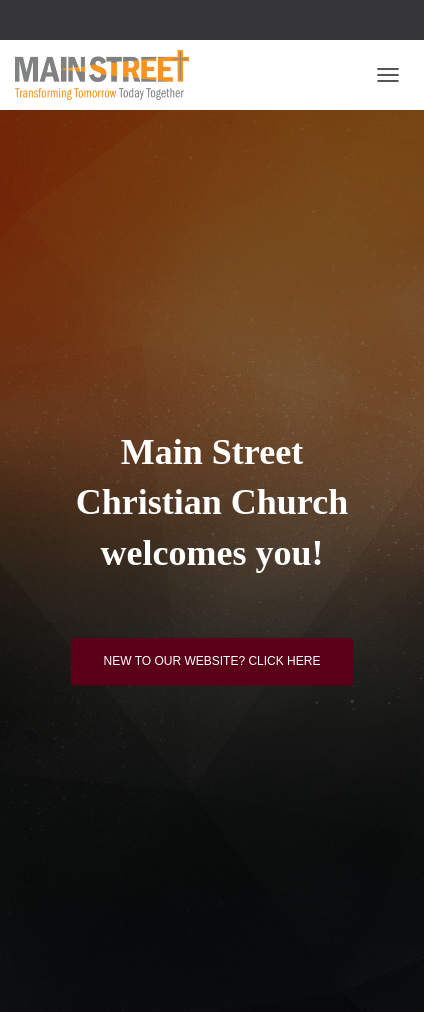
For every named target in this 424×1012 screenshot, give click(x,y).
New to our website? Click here (212, 661)
